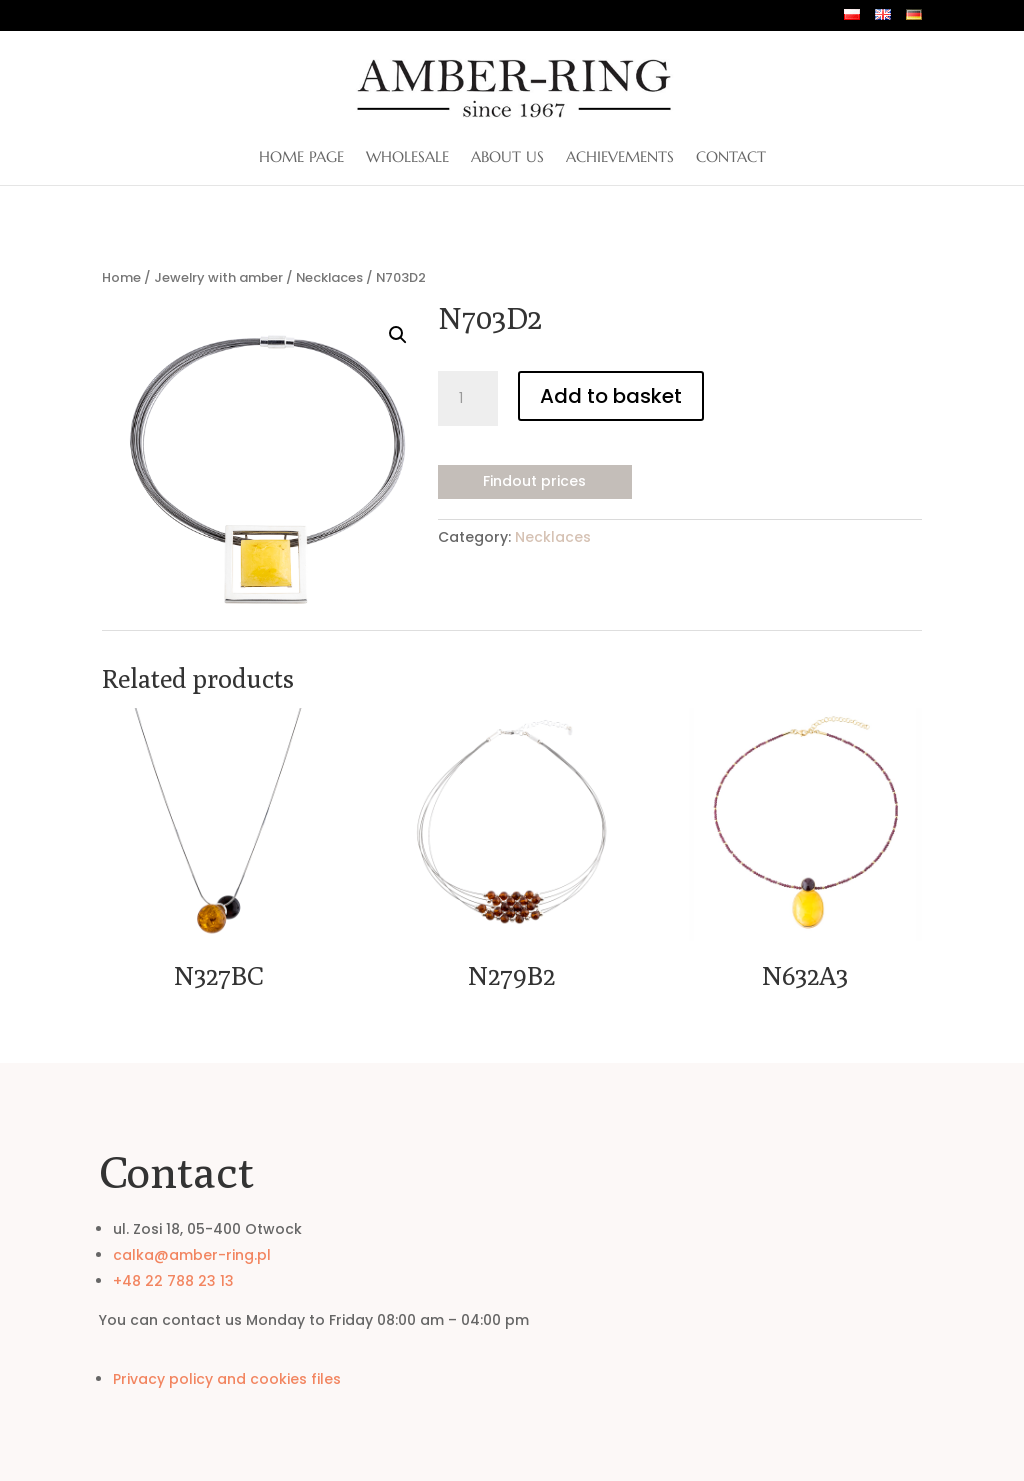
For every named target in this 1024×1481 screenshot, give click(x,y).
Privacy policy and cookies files (227, 1379)
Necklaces (329, 277)
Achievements (620, 158)
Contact (731, 158)
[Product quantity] (468, 399)
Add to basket (611, 396)
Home (121, 277)
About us (507, 158)
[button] (398, 335)
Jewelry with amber (218, 277)
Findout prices (534, 481)
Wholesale (407, 158)
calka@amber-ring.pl (192, 1255)
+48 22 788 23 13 (173, 1281)
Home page (301, 158)
